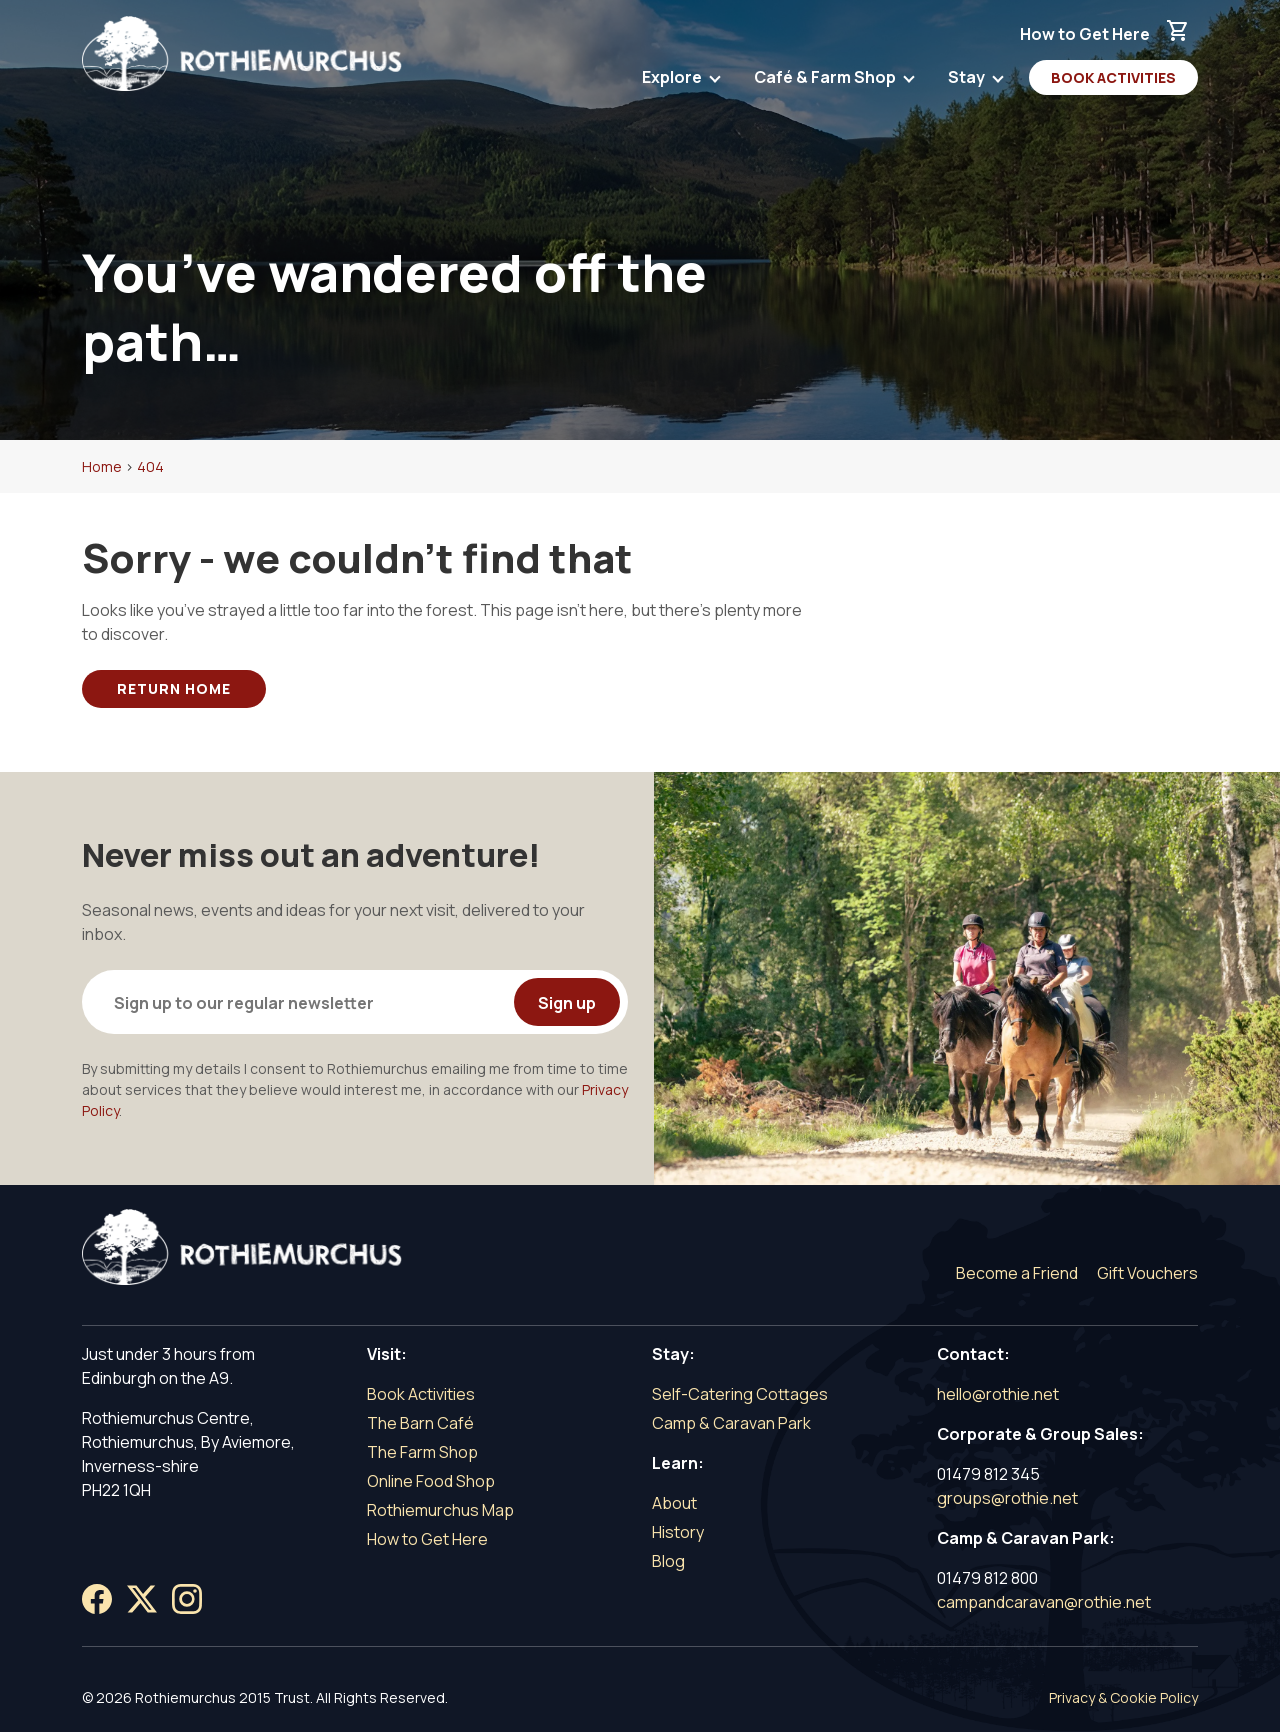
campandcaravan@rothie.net (1044, 1602)
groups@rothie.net (1007, 1498)
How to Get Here (1085, 34)
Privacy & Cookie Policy (1123, 1697)
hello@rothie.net (998, 1394)
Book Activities (1113, 77)
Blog (668, 1561)
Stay (968, 81)
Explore (673, 81)
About (674, 1503)
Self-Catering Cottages (740, 1394)
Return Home (174, 688)
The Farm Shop (422, 1452)
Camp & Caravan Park (731, 1423)
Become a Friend (1017, 1273)
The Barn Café (420, 1423)
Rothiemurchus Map (440, 1510)
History (678, 1532)
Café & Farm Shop (826, 81)
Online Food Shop (431, 1481)
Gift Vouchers (1147, 1273)
